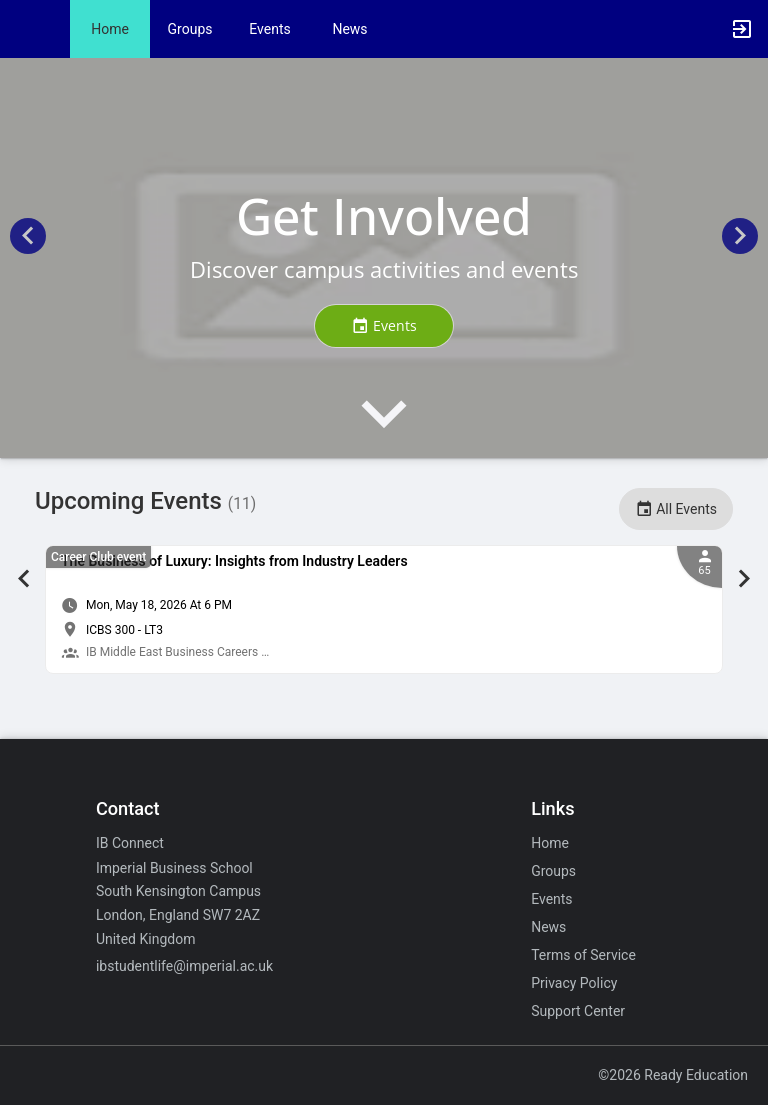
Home (550, 843)
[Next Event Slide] (744, 581)
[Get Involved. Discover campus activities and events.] (384, 258)
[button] (25, 29)
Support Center (578, 1011)
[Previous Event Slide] (24, 581)
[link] (384, 609)
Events (269, 29)
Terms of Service (583, 955)
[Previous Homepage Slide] (28, 239)
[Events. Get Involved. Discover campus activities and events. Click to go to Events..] (384, 326)
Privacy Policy (574, 983)
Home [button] (110, 29)
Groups (190, 29)
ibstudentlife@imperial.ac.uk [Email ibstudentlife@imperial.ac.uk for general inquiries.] (184, 966)
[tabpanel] (384, 609)
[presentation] (384, 430)
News (349, 29)
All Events (676, 509)
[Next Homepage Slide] (740, 239)
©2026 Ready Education (673, 1075)
